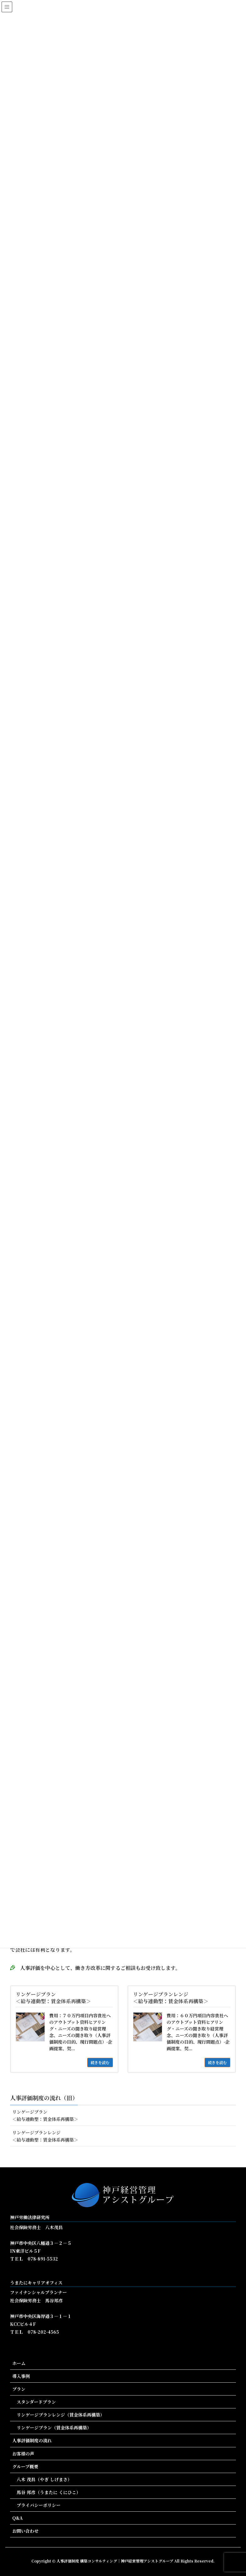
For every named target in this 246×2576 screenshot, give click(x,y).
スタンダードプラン (36, 2402)
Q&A (17, 2518)
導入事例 (21, 2376)
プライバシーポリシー (39, 2505)
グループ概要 (25, 2466)
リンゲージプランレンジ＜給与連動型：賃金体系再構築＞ (45, 2136)
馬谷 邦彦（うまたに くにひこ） (49, 2492)
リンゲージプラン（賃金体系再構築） (54, 2427)
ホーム (18, 2363)
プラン (18, 2389)
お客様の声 (23, 2453)
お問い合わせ (25, 2531)
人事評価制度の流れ (32, 2440)
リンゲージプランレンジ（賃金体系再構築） (60, 2415)
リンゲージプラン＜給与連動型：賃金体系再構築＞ (45, 2115)
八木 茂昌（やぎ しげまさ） (44, 2479)
